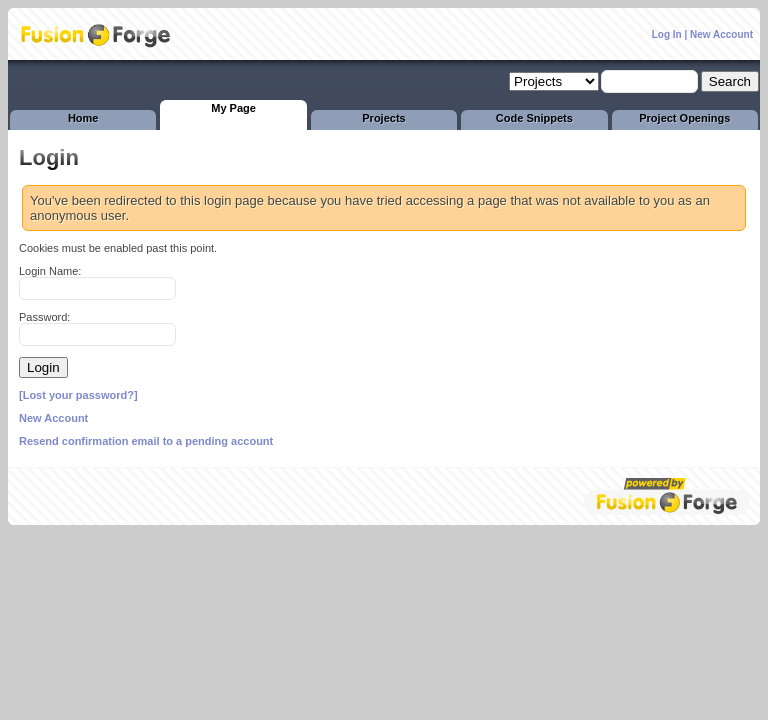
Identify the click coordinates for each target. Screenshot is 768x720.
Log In (667, 34)
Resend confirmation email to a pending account (146, 441)
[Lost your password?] (78, 395)
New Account (721, 34)
